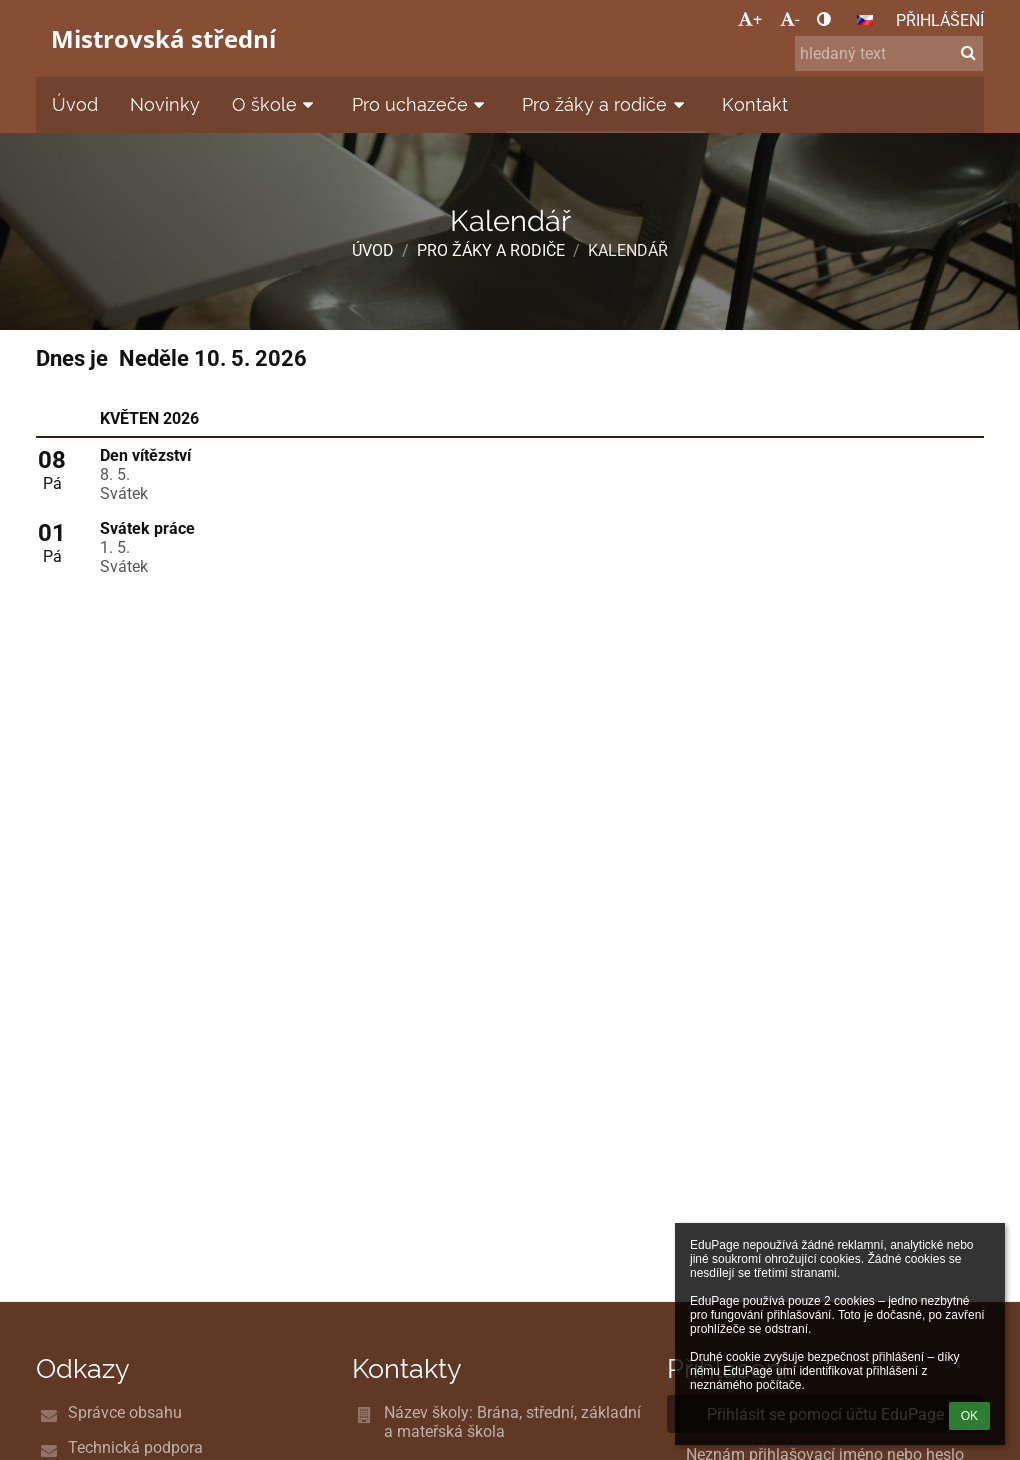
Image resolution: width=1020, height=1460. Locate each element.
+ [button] (750, 19)
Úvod (373, 250)
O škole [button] (276, 104)
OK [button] (969, 1416)
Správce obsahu (125, 1412)
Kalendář (628, 250)
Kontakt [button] (755, 104)
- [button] (789, 19)
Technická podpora (135, 1447)
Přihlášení (940, 20)
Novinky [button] (165, 104)
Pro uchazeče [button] (421, 104)
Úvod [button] (75, 104)
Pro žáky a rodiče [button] (606, 104)
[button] (865, 20)
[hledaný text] (889, 53)
